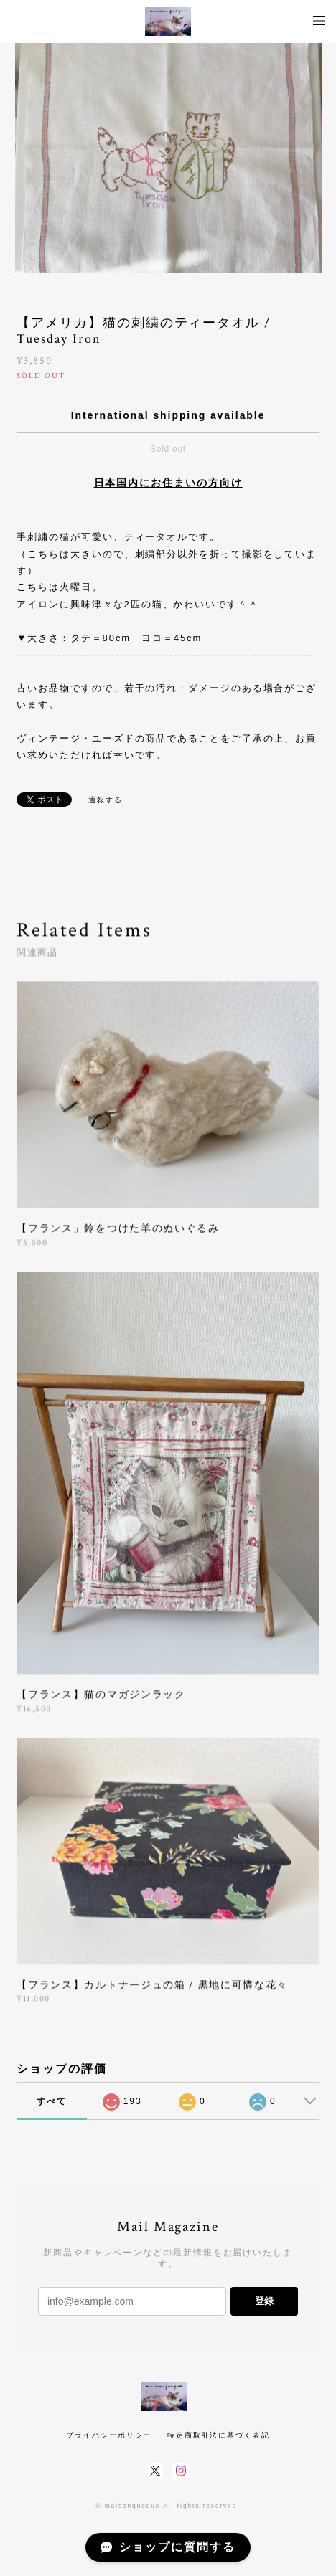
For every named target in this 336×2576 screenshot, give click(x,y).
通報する (105, 800)
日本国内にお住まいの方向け (168, 482)
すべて (52, 2101)
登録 (264, 2301)
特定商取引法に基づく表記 (218, 2435)
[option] (168, 158)
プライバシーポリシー (108, 2435)
